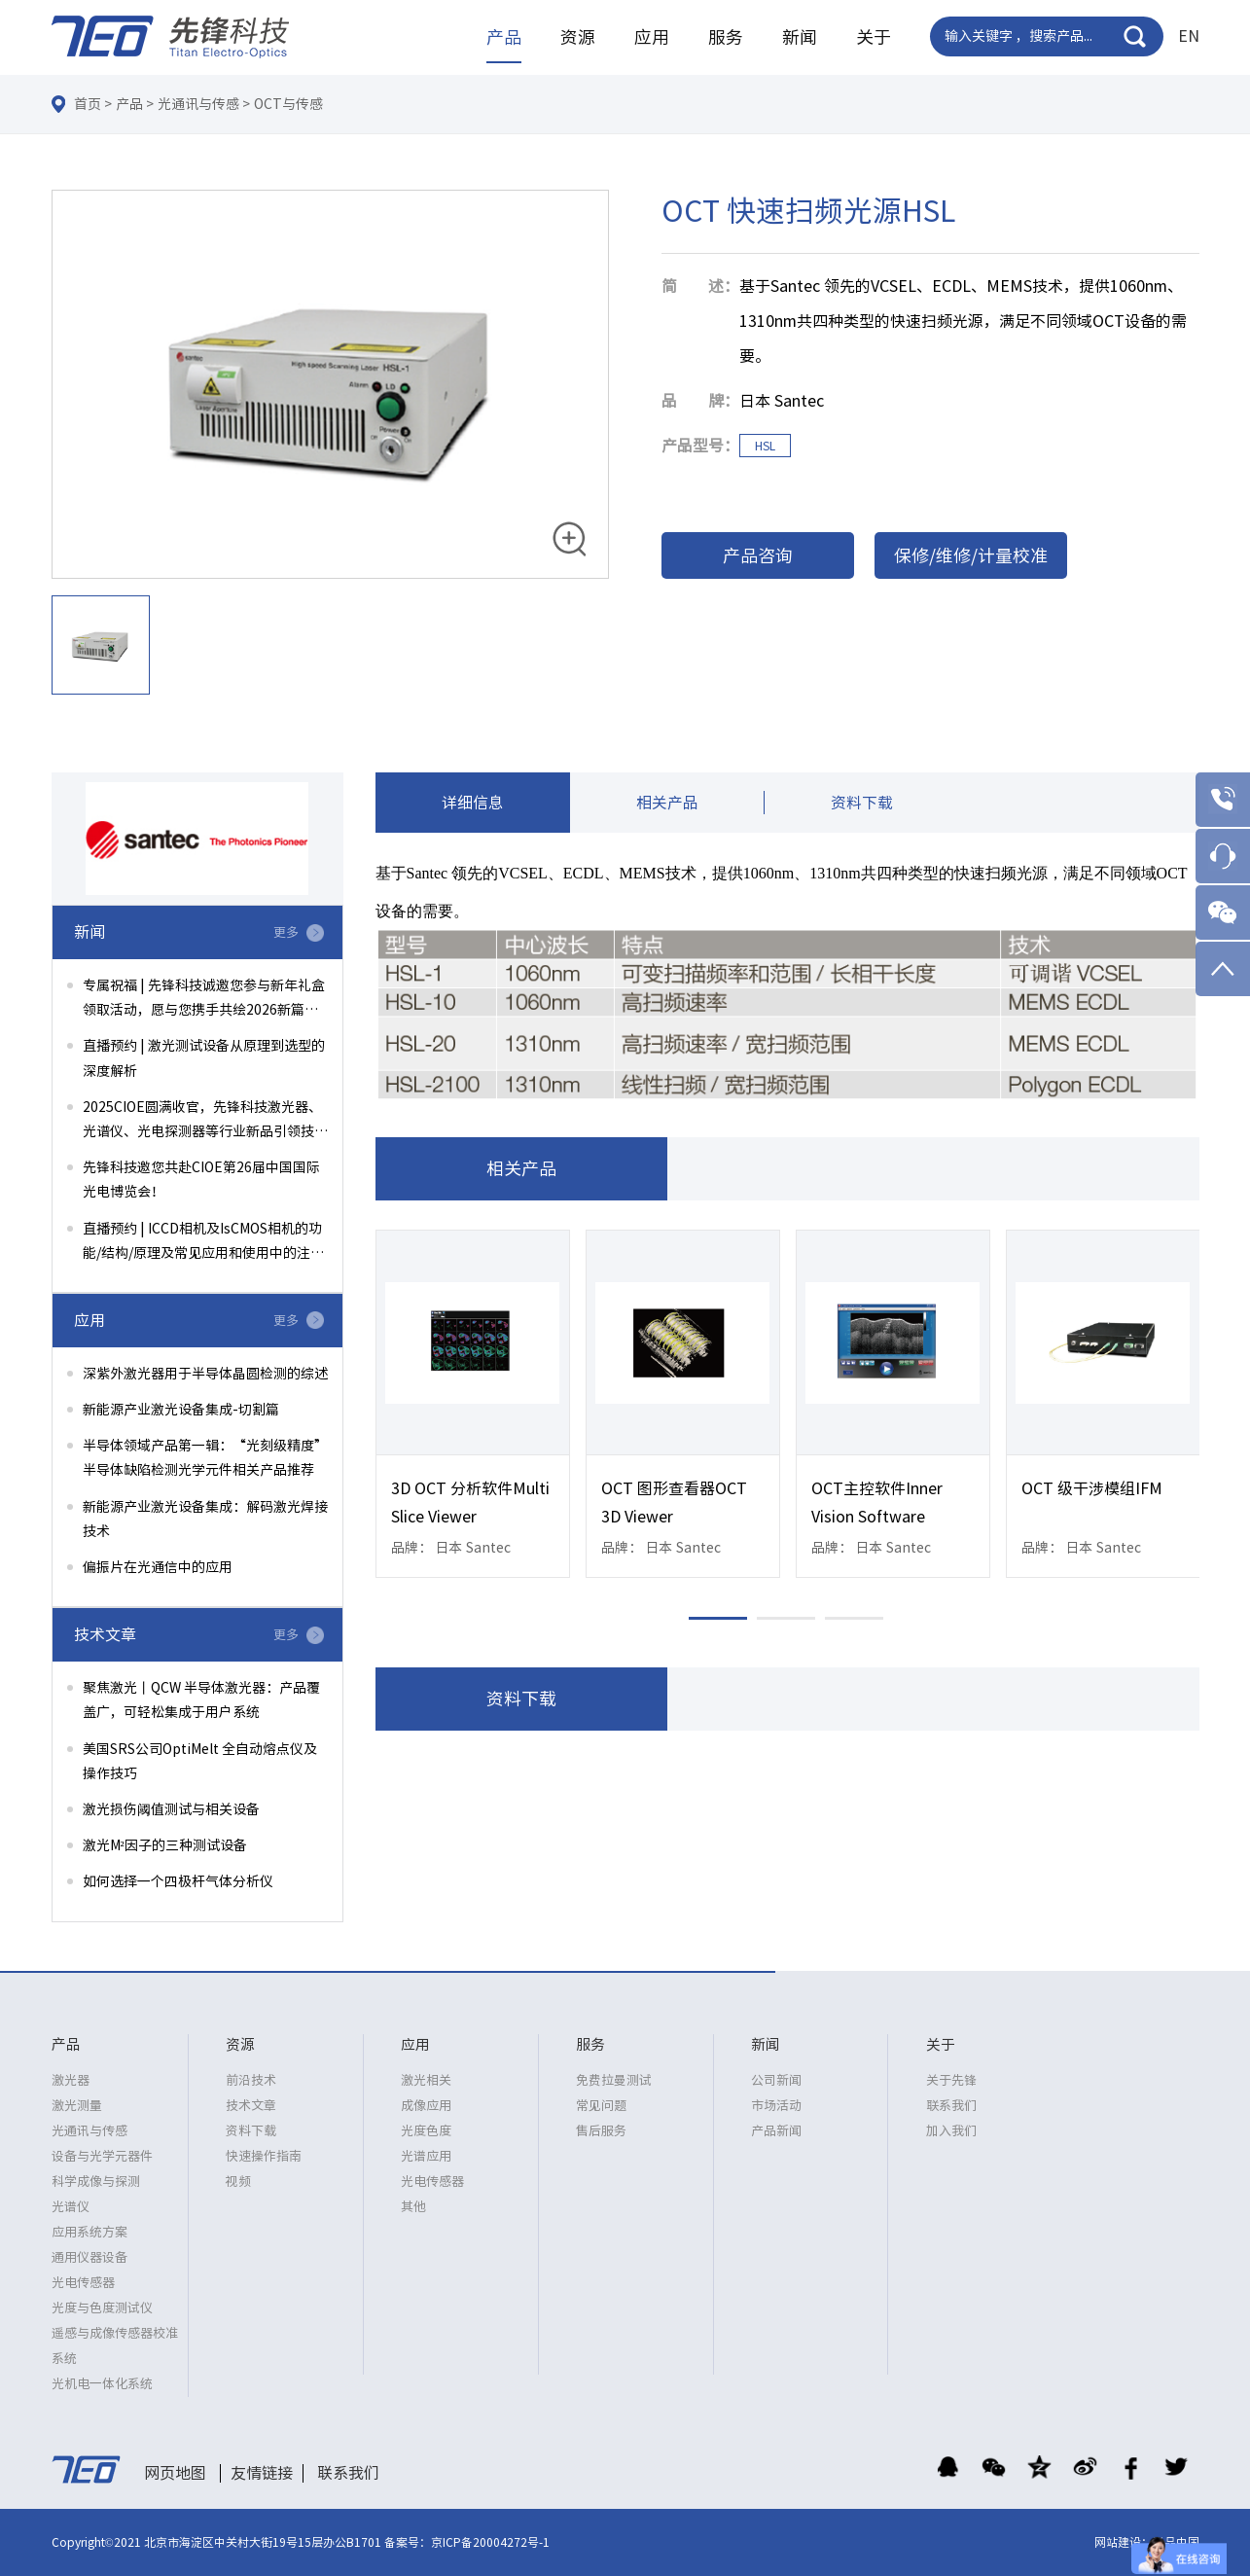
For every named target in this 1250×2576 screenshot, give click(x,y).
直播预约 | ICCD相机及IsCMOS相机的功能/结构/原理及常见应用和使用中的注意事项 (203, 1244)
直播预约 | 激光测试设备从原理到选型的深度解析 (204, 1058)
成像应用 (426, 2105)
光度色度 (426, 2131)
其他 (413, 2206)
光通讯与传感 (198, 104)
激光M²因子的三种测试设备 (165, 1845)
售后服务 (601, 2131)
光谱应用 (426, 2156)
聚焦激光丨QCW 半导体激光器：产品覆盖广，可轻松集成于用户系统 (202, 1700)
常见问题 (601, 2105)
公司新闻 (776, 2080)
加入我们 (951, 2131)
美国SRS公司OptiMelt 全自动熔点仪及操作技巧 (200, 1761)
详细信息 (473, 803)
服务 (725, 37)
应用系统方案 (89, 2232)
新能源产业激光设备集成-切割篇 (181, 1409)
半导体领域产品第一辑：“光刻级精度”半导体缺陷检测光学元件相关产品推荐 (205, 1458)
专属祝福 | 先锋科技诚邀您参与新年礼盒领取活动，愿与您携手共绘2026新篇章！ (204, 1000)
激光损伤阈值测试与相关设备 (171, 1809)
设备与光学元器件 (102, 2156)
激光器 (70, 2080)
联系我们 (951, 2105)
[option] (330, 385)
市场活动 (776, 2105)
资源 (577, 37)
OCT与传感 (288, 104)
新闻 (799, 37)
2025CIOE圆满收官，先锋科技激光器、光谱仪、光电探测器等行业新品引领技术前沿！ (205, 1122)
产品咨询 (758, 555)
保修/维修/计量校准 (971, 555)
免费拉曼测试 (614, 2080)
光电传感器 (83, 2282)
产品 (503, 37)
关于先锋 (951, 2080)
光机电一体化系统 (102, 2384)
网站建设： (1123, 2542)
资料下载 (862, 803)
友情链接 (262, 2473)
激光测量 (77, 2105)
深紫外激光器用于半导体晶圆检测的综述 (205, 1373)
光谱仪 (70, 2206)
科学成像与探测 (96, 2181)
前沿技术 (251, 2080)
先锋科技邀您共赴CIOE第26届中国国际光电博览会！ (201, 1180)
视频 (238, 2181)
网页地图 (175, 2473)
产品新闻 (776, 2131)
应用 (651, 37)
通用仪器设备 (89, 2257)
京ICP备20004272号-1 (490, 2542)
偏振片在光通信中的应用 (157, 1567)
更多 (286, 932)
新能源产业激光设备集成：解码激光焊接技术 (205, 1519)
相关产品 (667, 803)
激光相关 (426, 2080)
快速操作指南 (264, 2156)
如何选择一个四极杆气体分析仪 (178, 1881)
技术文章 (251, 2105)
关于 (873, 37)
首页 (87, 104)
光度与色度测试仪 (102, 2308)
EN (1188, 36)
